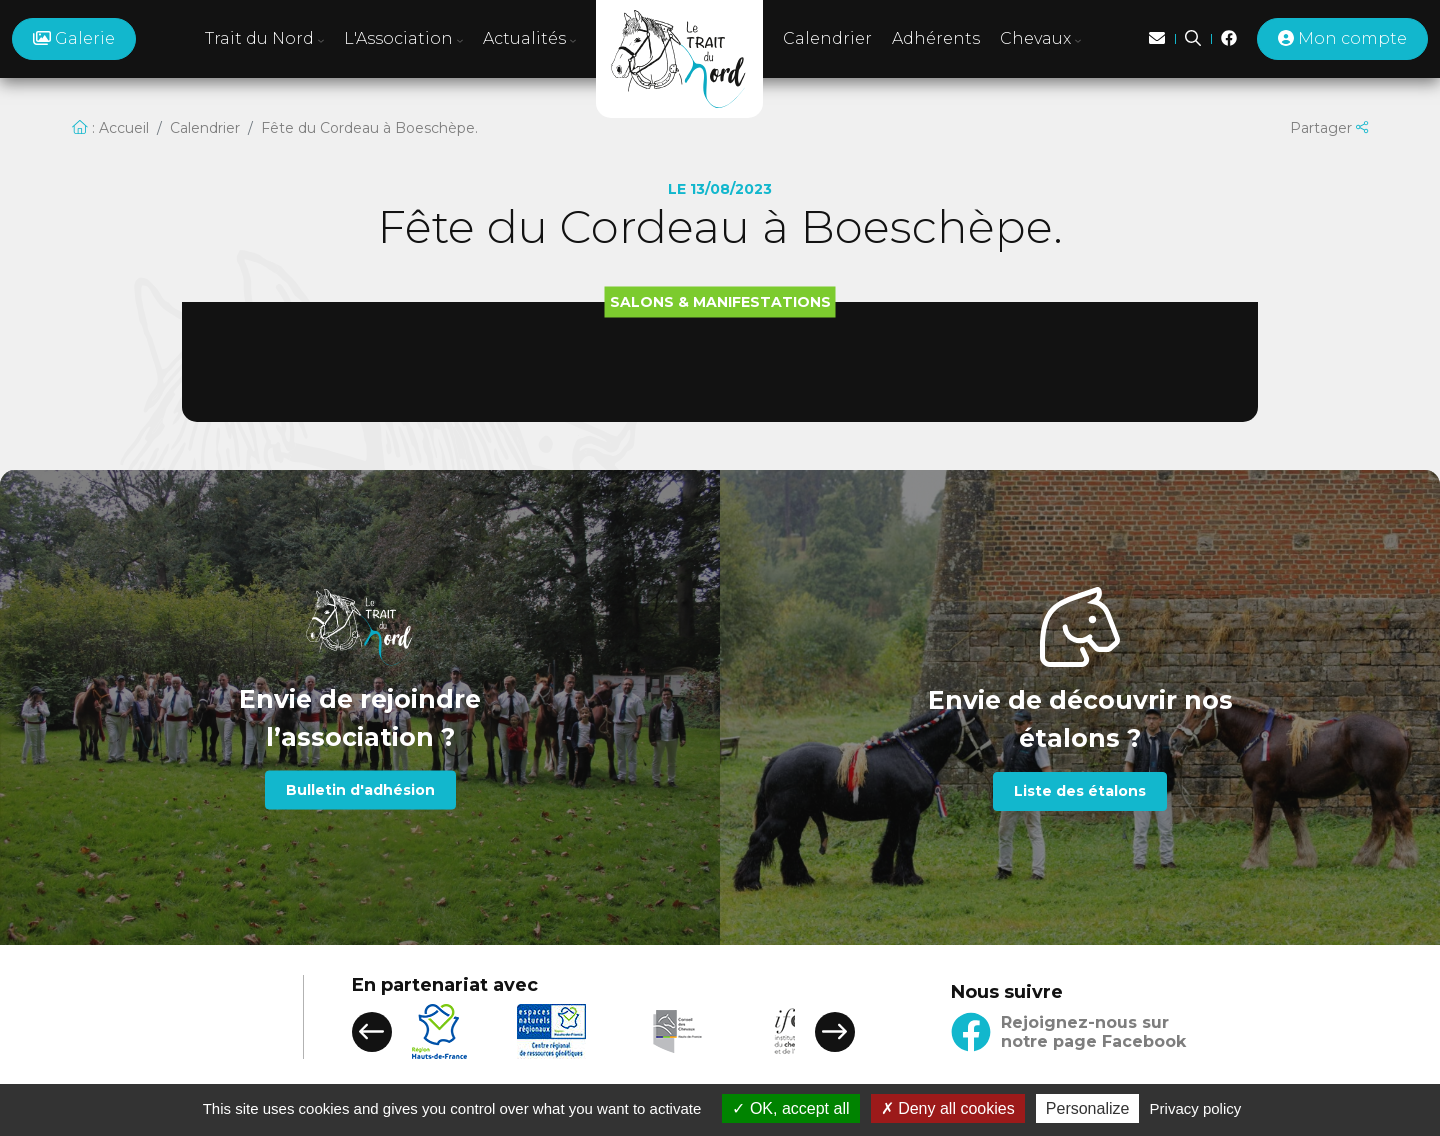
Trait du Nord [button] (264, 38)
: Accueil (110, 128)
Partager (1329, 128)
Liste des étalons (1080, 791)
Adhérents (936, 38)
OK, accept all (790, 1108)
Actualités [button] (529, 38)
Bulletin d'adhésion (360, 790)
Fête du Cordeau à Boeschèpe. (369, 128)
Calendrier (827, 38)
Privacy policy (1196, 1108)
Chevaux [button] (1040, 38)
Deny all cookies (948, 1108)
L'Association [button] (403, 38)
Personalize (1088, 1108)
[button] (372, 1032)
